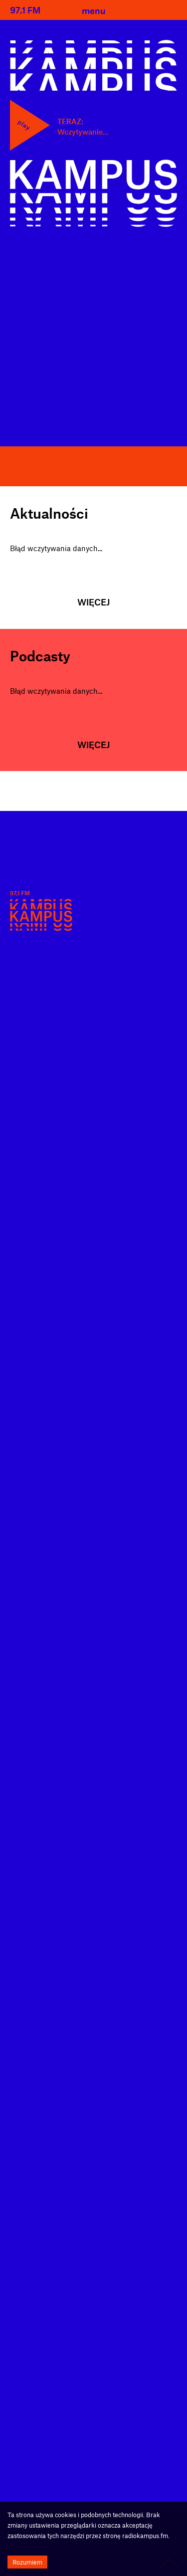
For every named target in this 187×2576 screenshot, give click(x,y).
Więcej (93, 601)
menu (94, 10)
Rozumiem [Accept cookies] (27, 2562)
